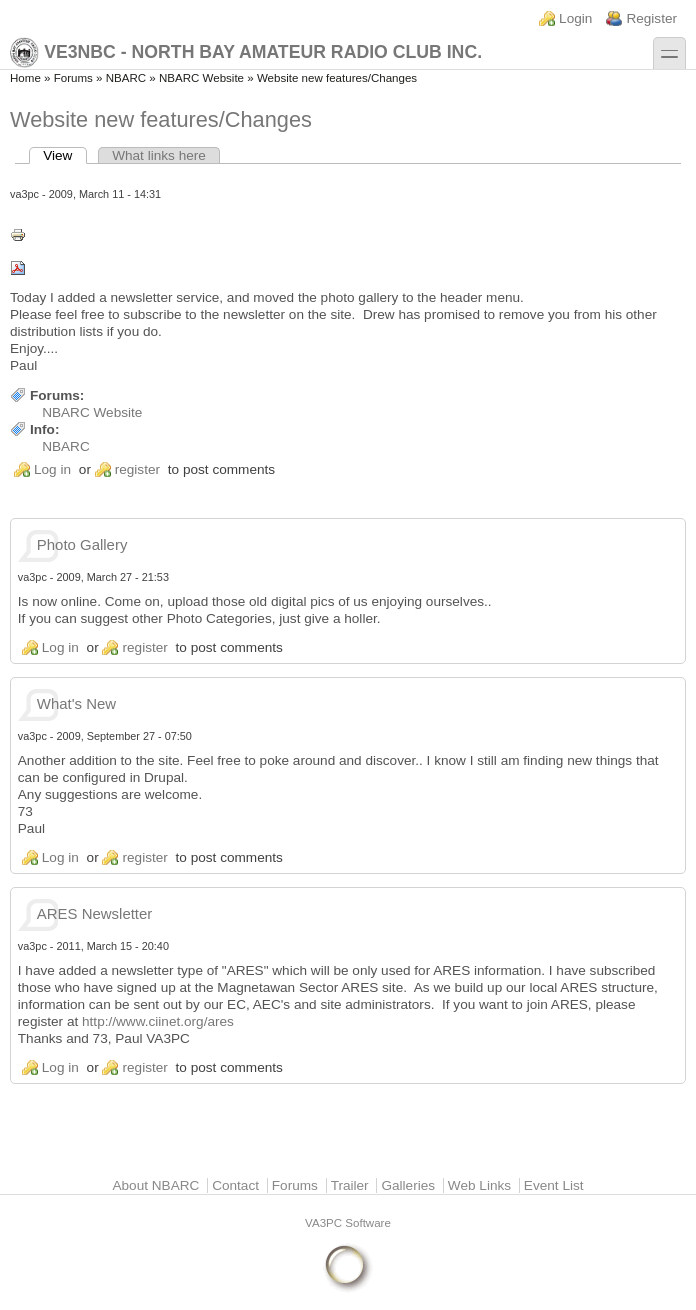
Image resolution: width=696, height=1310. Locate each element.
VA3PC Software (348, 1223)
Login (575, 18)
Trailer (350, 1185)
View (65, 155)
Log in (52, 469)
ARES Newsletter (95, 913)
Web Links (479, 1185)
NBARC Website (201, 78)
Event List (554, 1185)
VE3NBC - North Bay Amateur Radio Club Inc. (246, 52)
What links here (159, 155)
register (137, 469)
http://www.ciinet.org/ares (158, 1021)
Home (25, 78)
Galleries (408, 1185)
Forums (73, 78)
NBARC (126, 78)
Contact (235, 1185)
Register (651, 18)
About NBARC (155, 1185)
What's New (76, 703)
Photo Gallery (82, 544)
